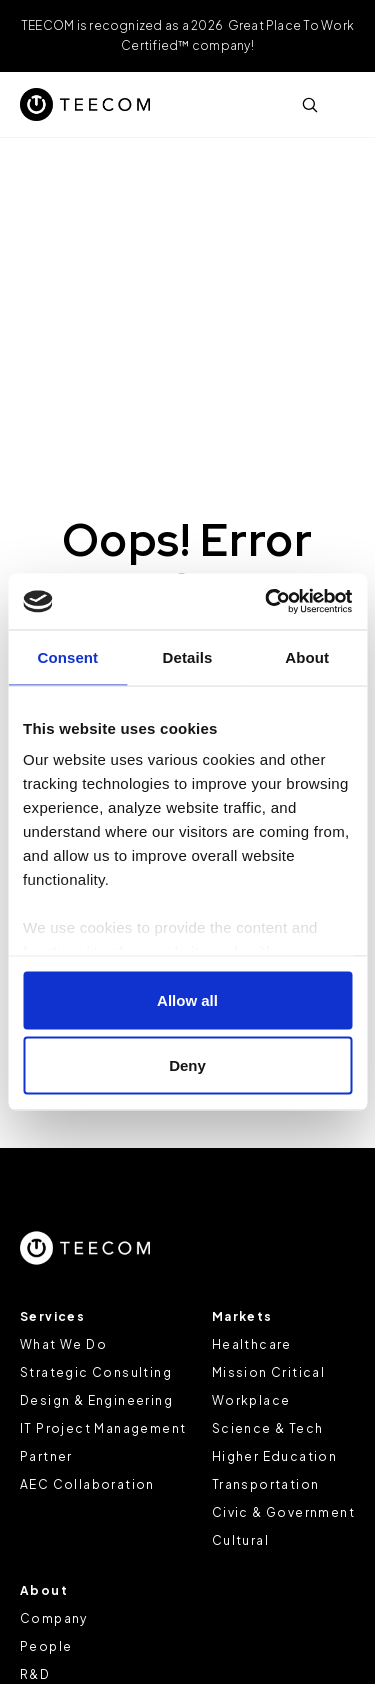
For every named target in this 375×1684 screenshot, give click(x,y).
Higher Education (274, 1456)
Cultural (240, 1540)
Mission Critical (268, 1372)
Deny (187, 1065)
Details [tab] (188, 656)
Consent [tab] (67, 656)
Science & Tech (268, 1428)
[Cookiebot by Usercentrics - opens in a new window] (267, 602)
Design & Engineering (96, 1400)
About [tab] (307, 656)
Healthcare (252, 1344)
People (46, 1646)
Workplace (251, 1400)
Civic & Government (283, 1512)
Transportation (266, 1484)
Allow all (187, 999)
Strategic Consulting (96, 1372)
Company (54, 1618)
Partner (46, 1456)
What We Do (63, 1344)
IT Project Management (103, 1428)
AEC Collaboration (87, 1484)
